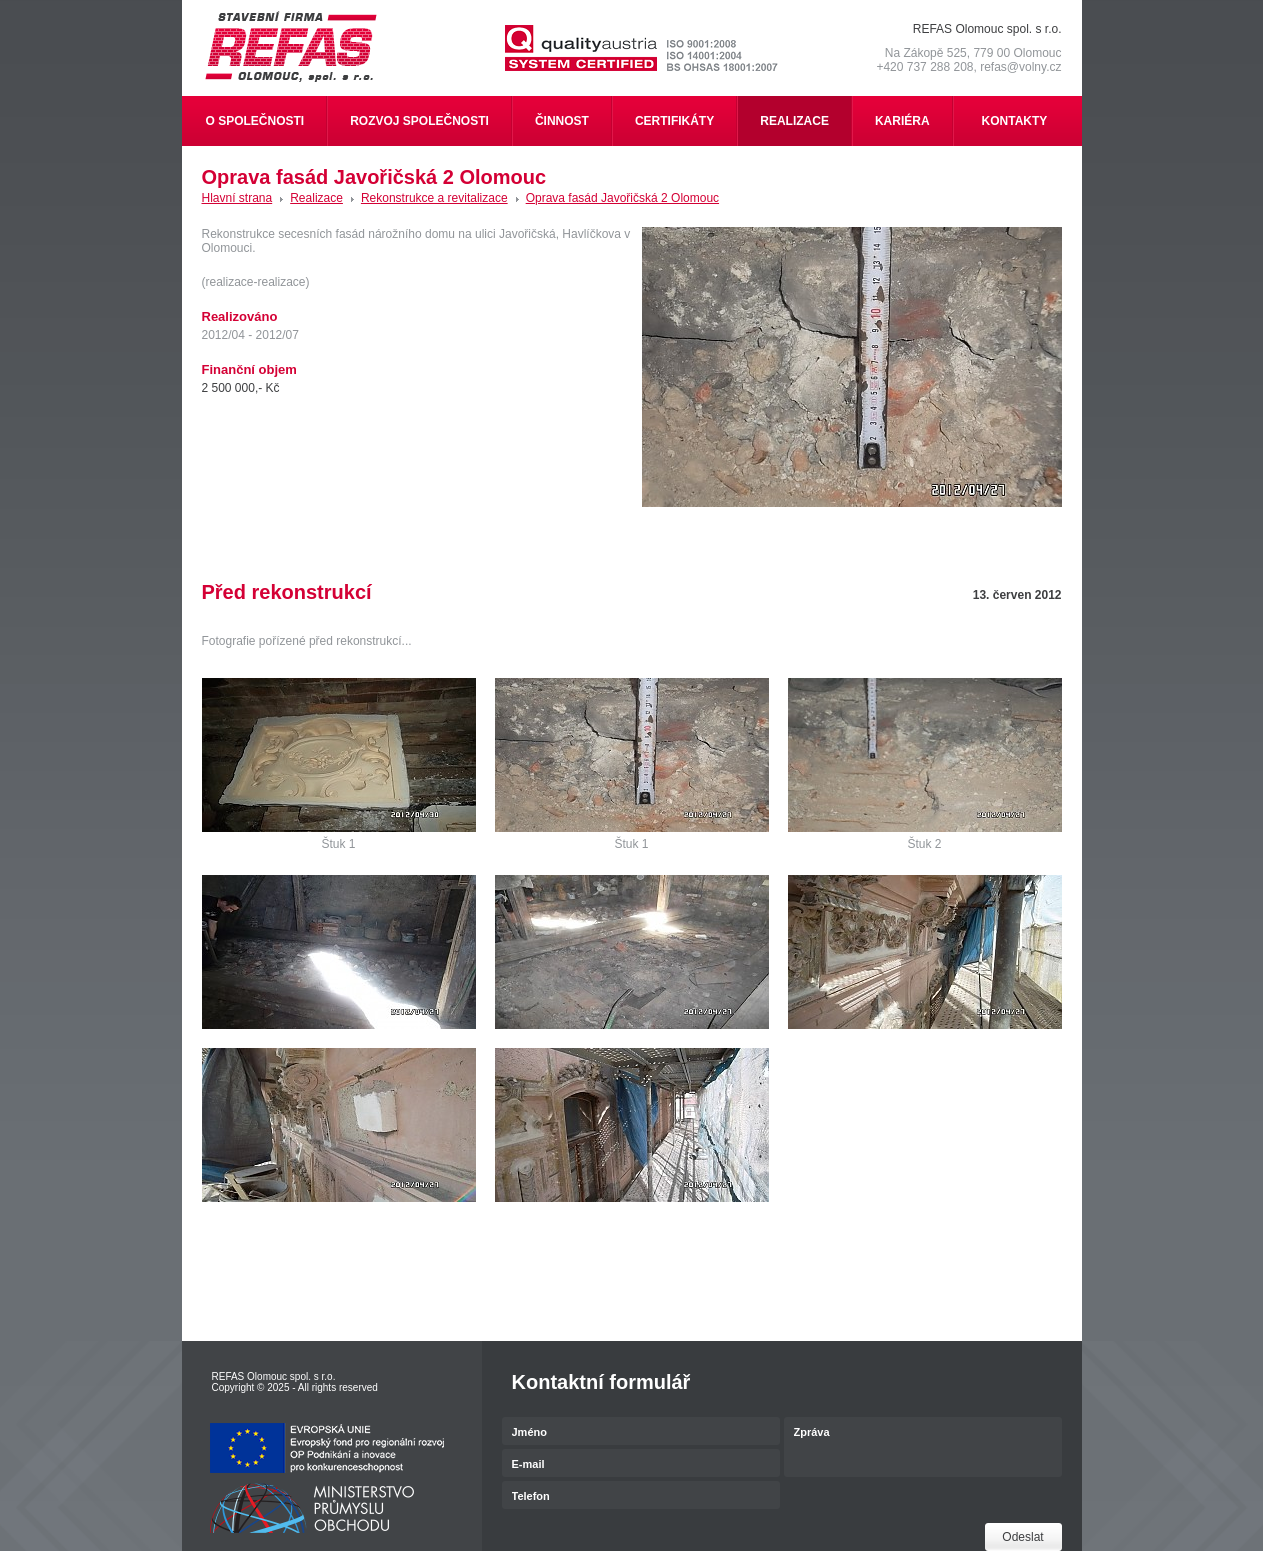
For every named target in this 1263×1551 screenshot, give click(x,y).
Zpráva (923, 1448)
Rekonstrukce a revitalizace (434, 198)
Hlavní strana (237, 198)
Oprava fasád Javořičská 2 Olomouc (622, 198)
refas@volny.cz (1020, 67)
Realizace (316, 198)
